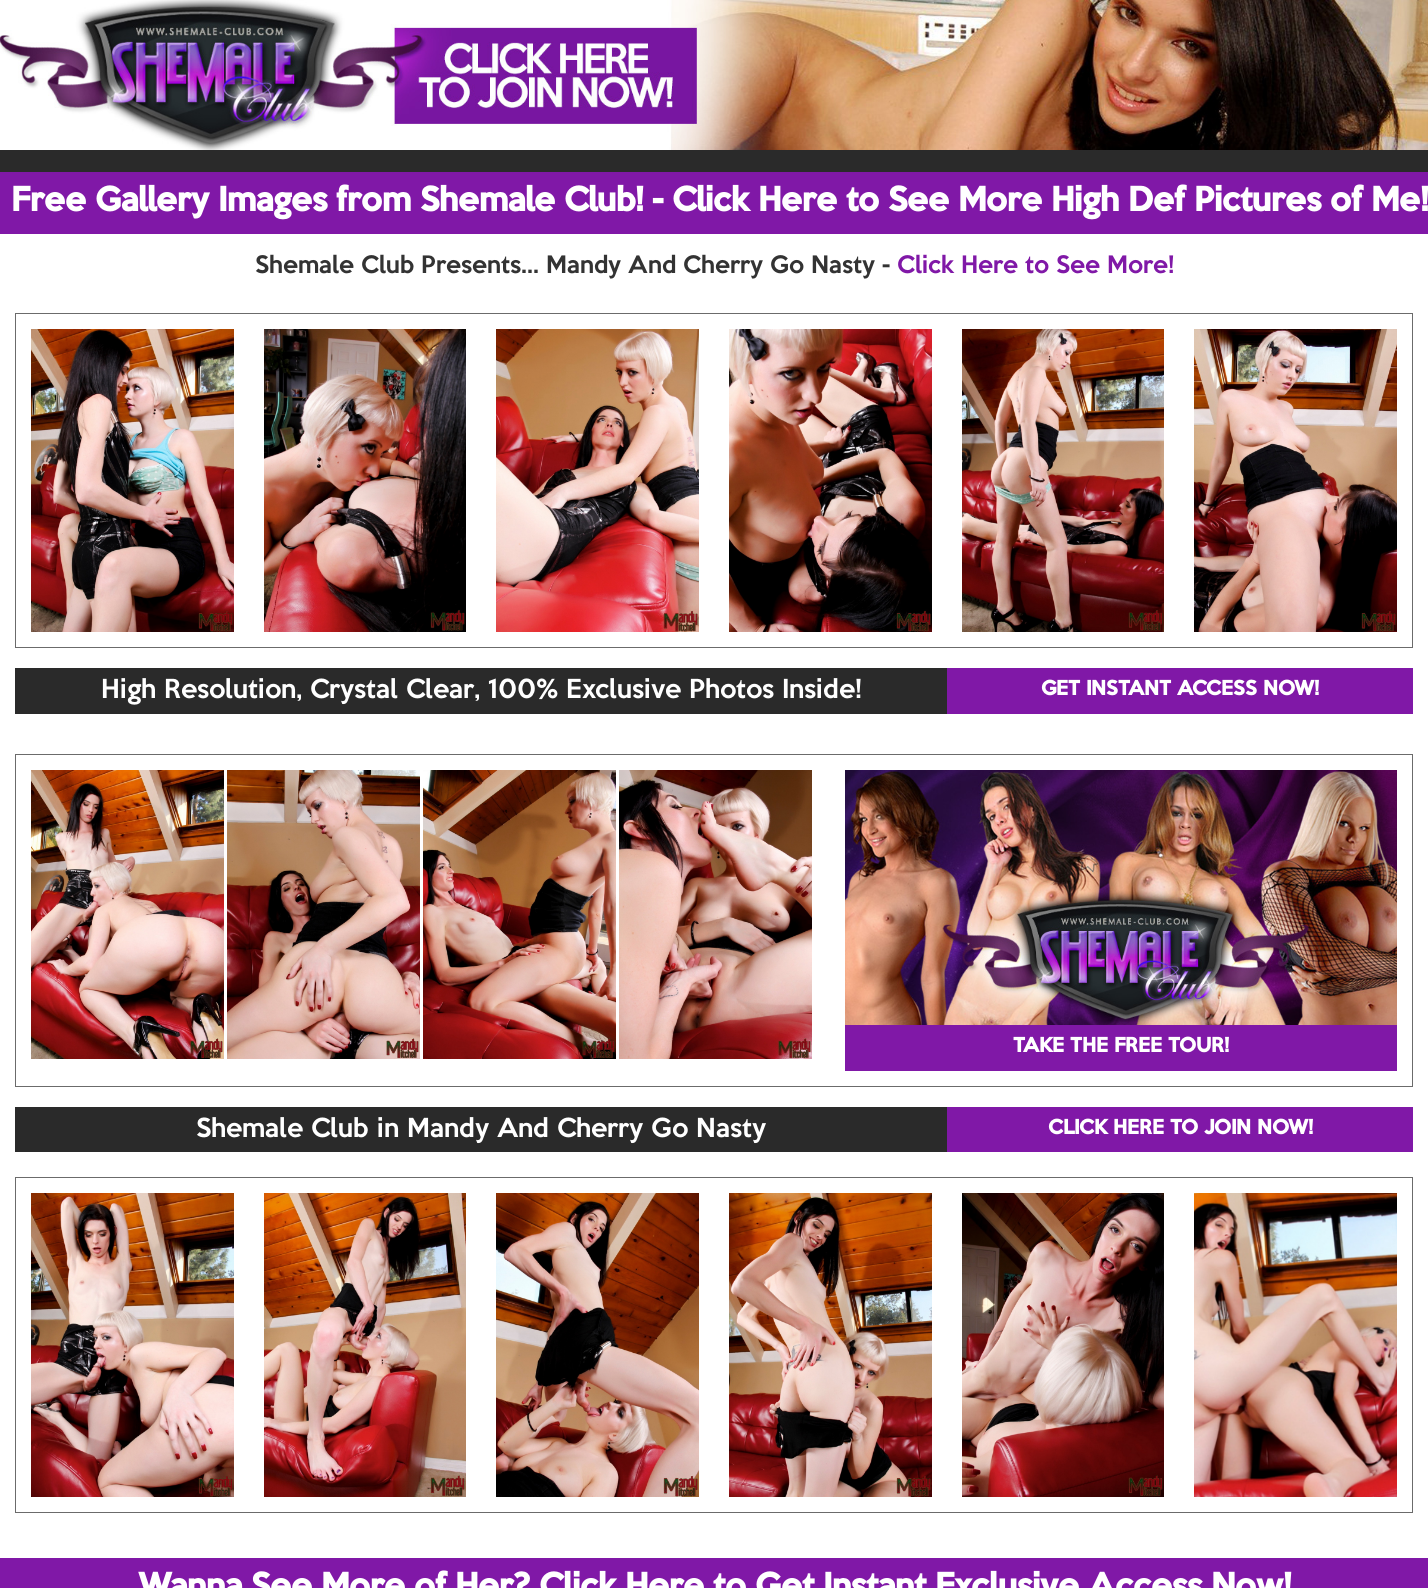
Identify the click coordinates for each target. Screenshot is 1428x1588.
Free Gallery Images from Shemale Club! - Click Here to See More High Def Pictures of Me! (719, 202)
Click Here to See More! (1035, 266)
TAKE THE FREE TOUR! (1121, 1047)
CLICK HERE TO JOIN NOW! (1180, 1129)
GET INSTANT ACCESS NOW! (1180, 690)
